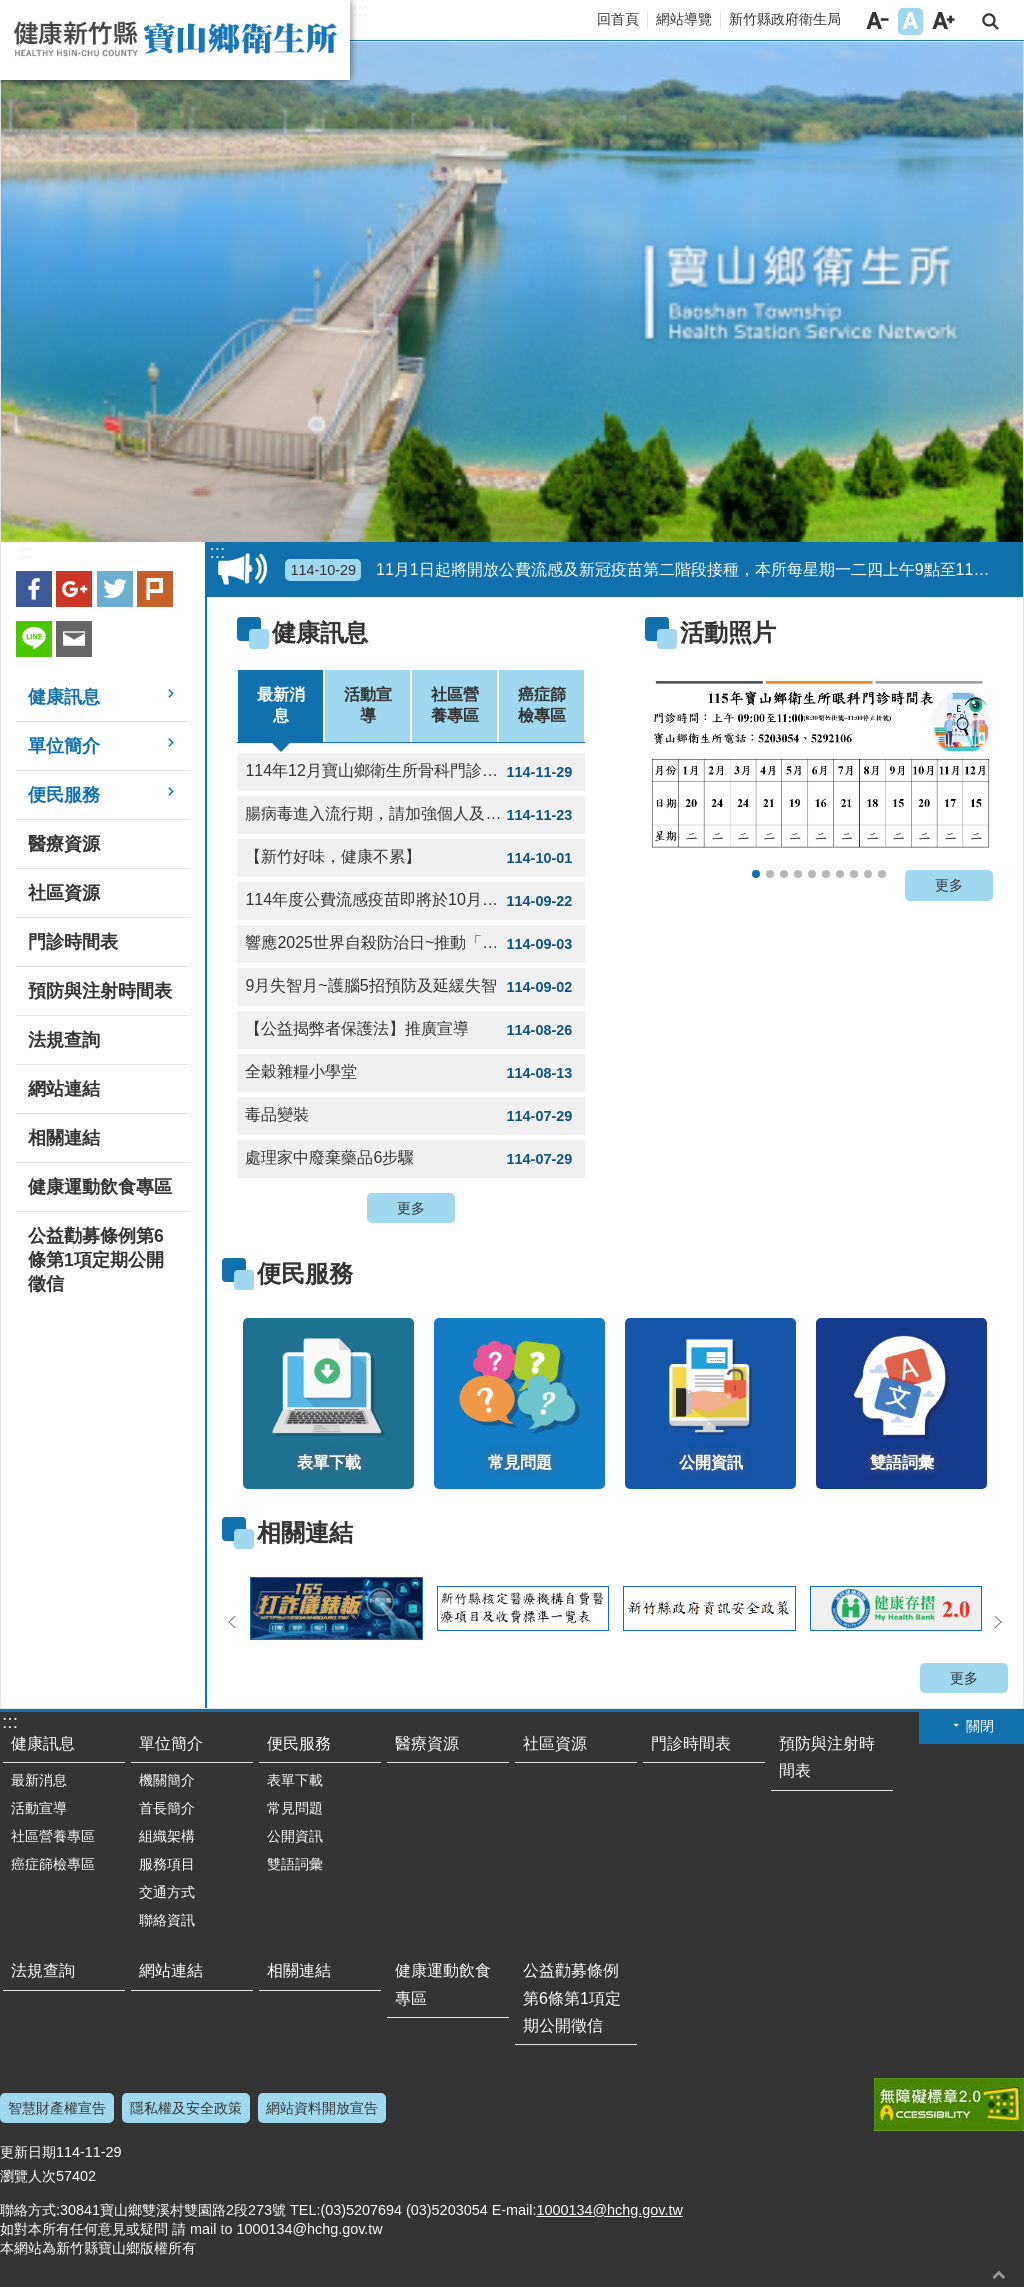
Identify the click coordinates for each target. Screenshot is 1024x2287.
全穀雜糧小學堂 (411, 1073)
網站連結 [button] (64, 1089)
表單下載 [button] (295, 1780)
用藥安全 (854, 874)
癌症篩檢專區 (542, 705)
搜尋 (990, 21)
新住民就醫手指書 (882, 874)
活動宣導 (368, 705)
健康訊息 (320, 632)
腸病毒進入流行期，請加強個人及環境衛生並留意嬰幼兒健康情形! (415, 815)
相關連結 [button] (64, 1138)
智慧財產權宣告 (57, 2108)
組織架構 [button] (167, 1836)
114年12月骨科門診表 (770, 874)
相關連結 (305, 1532)
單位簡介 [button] (64, 746)
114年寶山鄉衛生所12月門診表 (784, 874)
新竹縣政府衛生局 (785, 19)
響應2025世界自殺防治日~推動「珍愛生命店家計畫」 (415, 944)
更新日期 (28, 2152)
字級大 (943, 21)
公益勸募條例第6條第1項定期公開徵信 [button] (96, 1260)
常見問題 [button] (295, 1808)
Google (74, 589)
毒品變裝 (411, 1116)
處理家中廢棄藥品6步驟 (411, 1159)
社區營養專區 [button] (53, 1836)
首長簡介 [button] (167, 1808)
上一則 (232, 1622)
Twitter (115, 589)
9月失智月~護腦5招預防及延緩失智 (411, 987)
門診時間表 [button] (73, 942)
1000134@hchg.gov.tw (609, 2210)
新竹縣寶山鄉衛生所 (175, 40)
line (34, 639)
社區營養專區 (455, 705)
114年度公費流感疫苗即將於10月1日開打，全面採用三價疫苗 (415, 901)
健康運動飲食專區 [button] (100, 1187)
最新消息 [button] (39, 1780)
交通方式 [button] (167, 1892)
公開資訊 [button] (295, 1836)
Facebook (34, 589)
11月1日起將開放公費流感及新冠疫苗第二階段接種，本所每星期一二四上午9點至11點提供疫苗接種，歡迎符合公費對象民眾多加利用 (650, 570)
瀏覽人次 (28, 2176)
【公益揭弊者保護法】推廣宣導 (411, 1030)
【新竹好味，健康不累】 (411, 858)
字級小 (877, 21)
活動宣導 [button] (39, 1808)
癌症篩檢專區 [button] (53, 1864)
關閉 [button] (980, 1726)
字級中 (910, 21)
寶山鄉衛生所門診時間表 (840, 874)
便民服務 (305, 1273)
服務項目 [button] (167, 1864)
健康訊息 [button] (64, 697)
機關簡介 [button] (167, 1780)
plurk (155, 589)
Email (74, 639)
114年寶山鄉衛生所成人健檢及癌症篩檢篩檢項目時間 (826, 874)
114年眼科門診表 (812, 874)
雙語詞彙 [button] (295, 1864)
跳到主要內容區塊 (10, 10)
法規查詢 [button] (64, 1040)
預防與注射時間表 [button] (100, 991)
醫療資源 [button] (64, 844)
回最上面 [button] (999, 2274)
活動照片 (728, 632)
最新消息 (281, 705)
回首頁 (618, 19)
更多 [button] (411, 1208)
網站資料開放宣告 (322, 2108)
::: (360, 10)
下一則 (998, 1622)
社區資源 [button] (64, 893)
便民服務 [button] (64, 795)
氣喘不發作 (868, 874)
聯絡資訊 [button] (167, 1920)
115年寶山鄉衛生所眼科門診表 (756, 874)
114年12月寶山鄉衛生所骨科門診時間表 (411, 772)
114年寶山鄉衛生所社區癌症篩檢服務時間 (798, 874)
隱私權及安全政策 (186, 2108)
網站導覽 (684, 19)
